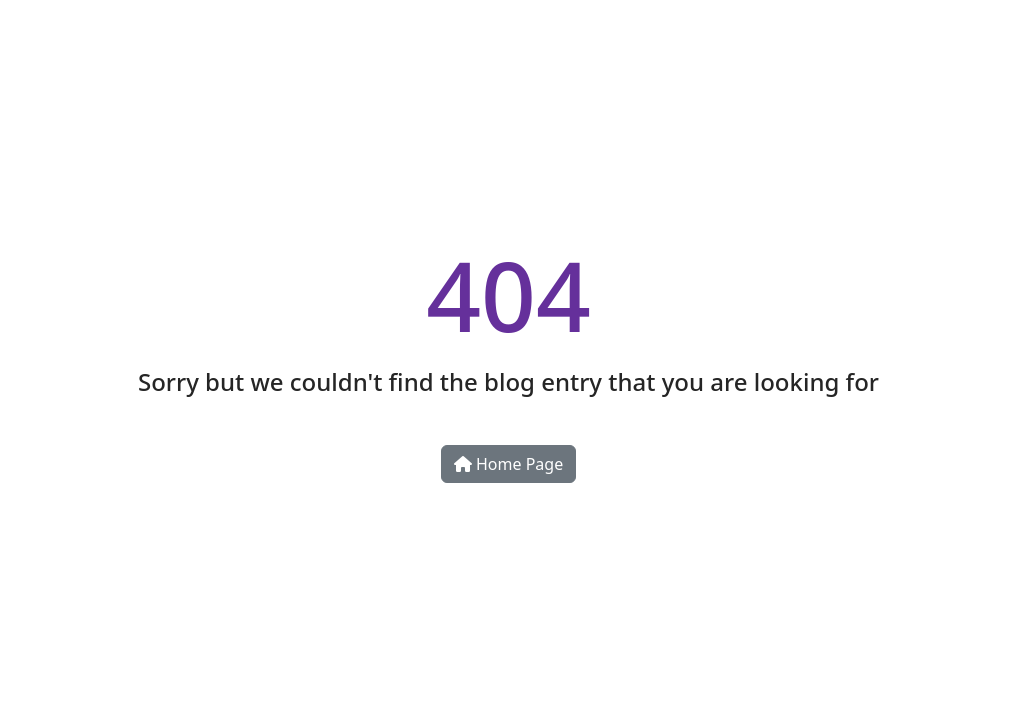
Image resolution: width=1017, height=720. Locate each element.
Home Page (508, 464)
